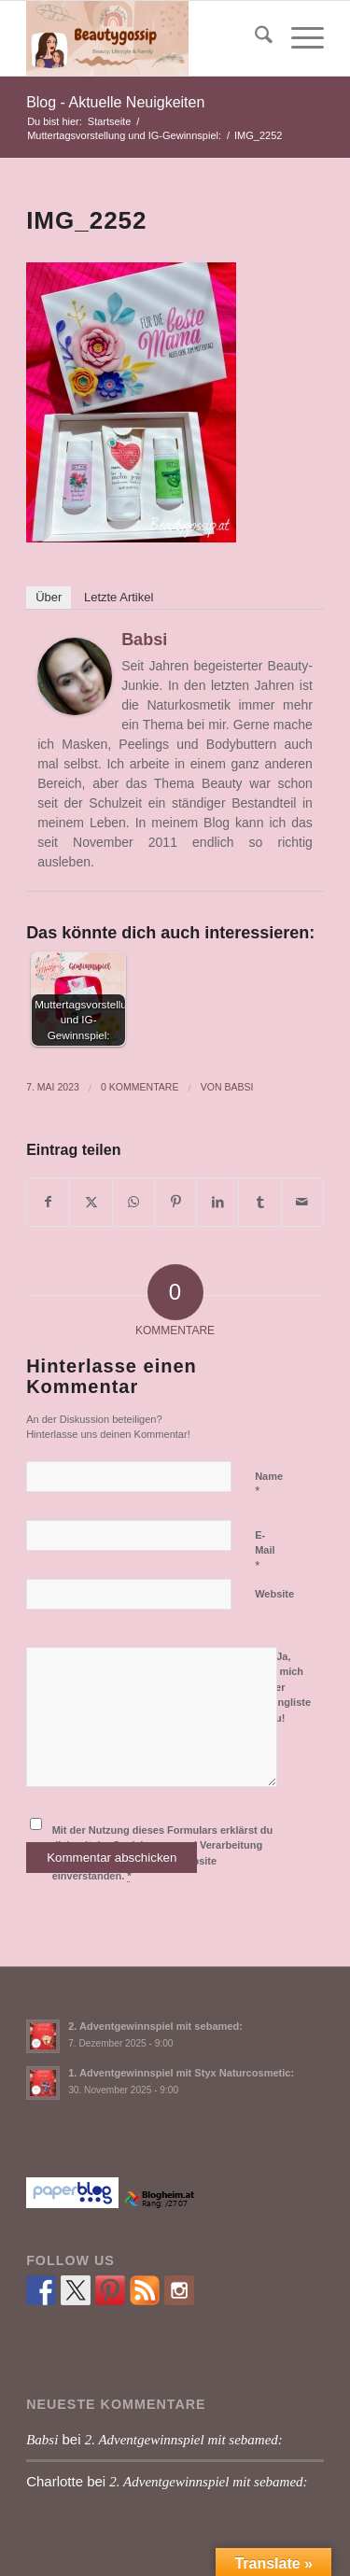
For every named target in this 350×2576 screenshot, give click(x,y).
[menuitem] (254, 38)
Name (269, 1485)
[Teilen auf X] (90, 1202)
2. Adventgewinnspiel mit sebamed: (155, 2026)
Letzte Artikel (118, 597)
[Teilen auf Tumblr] (259, 1202)
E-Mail (264, 1550)
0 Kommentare (139, 1086)
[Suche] (254, 38)
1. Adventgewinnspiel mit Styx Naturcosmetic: (181, 2072)
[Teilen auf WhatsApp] (133, 1202)
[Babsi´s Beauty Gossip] (145, 38)
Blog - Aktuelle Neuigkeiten (115, 102)
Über (48, 597)
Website (274, 1593)
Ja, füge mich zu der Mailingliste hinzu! (283, 1686)
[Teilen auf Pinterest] (175, 1202)
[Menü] (298, 38)
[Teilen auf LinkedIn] (217, 1202)
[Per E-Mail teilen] (302, 1202)
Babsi (144, 639)
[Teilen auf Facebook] (48, 1202)
